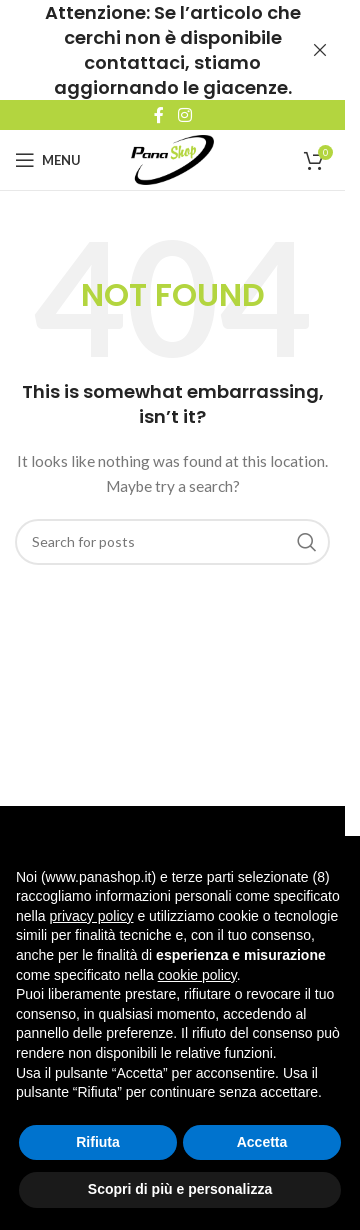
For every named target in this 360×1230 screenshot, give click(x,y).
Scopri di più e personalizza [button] (180, 1189)
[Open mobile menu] (48, 160)
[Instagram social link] (184, 115)
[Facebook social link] (159, 115)
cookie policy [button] (197, 975)
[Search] (172, 542)
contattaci (134, 62)
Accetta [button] (262, 1142)
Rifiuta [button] (98, 1142)
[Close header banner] (320, 50)
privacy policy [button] (91, 916)
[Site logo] (172, 158)
